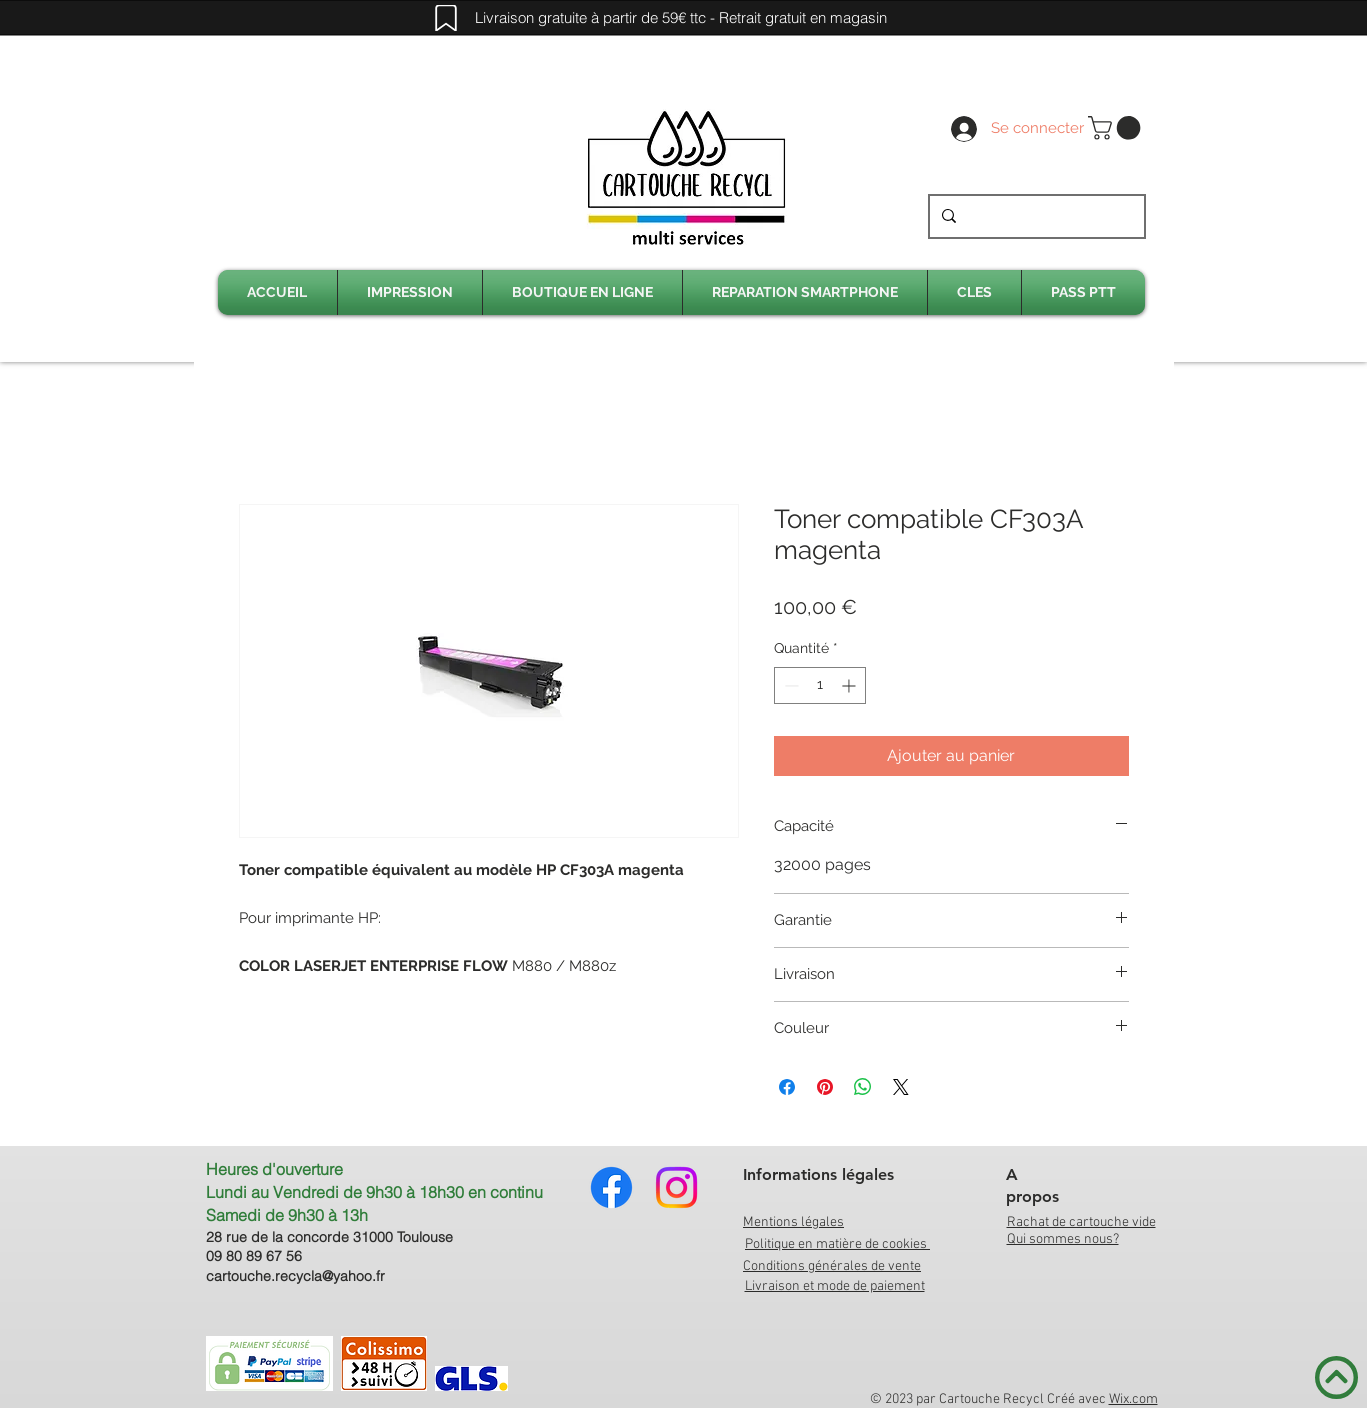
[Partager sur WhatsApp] (863, 1087)
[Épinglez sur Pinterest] (825, 1087)
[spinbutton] (820, 685)
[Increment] (850, 685)
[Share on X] (901, 1087)
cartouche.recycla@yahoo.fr (295, 1276)
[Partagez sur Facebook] (787, 1087)
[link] (1117, 128)
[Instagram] (676, 1187)
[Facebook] (611, 1187)
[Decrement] (789, 685)
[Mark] (446, 18)
